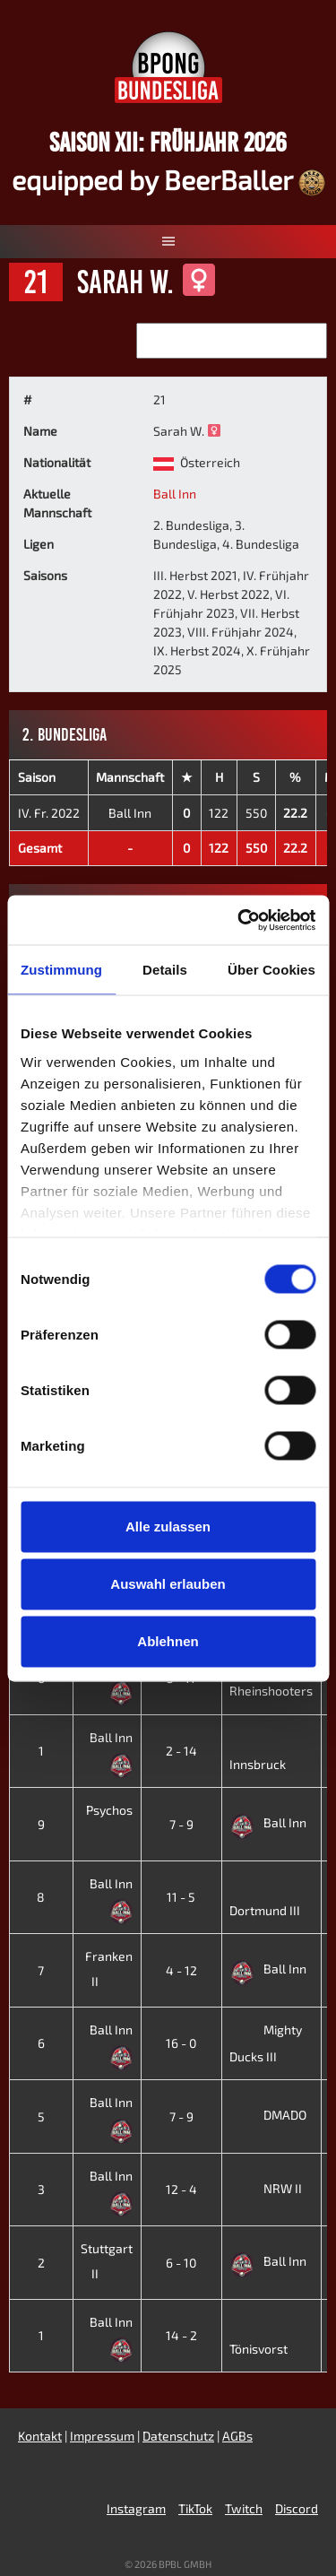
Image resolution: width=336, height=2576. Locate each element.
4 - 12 (181, 1970)
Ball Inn (174, 493)
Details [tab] (164, 969)
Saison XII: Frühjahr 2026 (168, 142)
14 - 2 (181, 2335)
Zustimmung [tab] (61, 969)
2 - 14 (181, 1750)
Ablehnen (167, 1641)
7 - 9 (181, 1824)
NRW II (265, 2188)
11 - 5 (181, 1896)
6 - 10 (181, 2262)
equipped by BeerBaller (168, 179)
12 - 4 (181, 2189)
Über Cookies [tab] (271, 969)
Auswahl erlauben (167, 1584)
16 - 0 (181, 2043)
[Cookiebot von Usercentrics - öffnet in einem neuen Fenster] (239, 920)
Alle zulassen (168, 1526)
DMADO (267, 2114)
